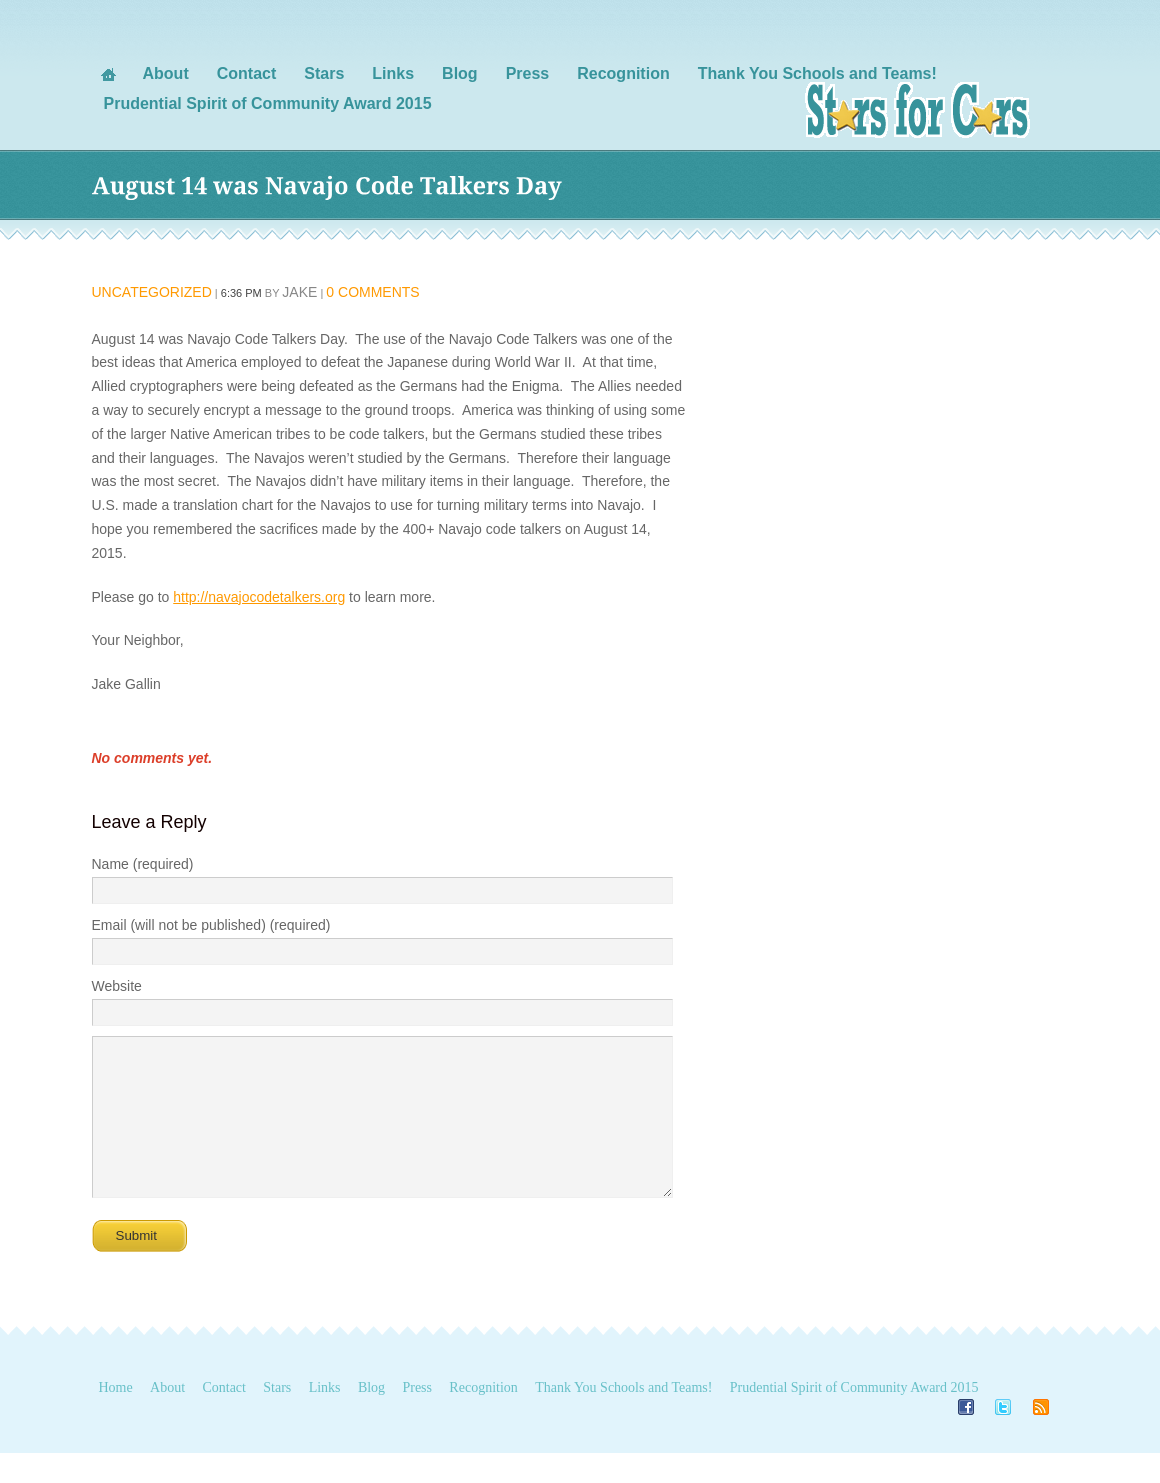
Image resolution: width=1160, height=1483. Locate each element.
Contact (224, 1417)
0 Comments (372, 292)
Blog (371, 1417)
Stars (277, 1417)
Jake (299, 292)
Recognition (483, 1417)
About (167, 1417)
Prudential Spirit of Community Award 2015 (854, 1417)
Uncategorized (152, 292)
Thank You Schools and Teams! (623, 1417)
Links (325, 1417)
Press (417, 1417)
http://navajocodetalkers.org (259, 597)
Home (116, 1417)
